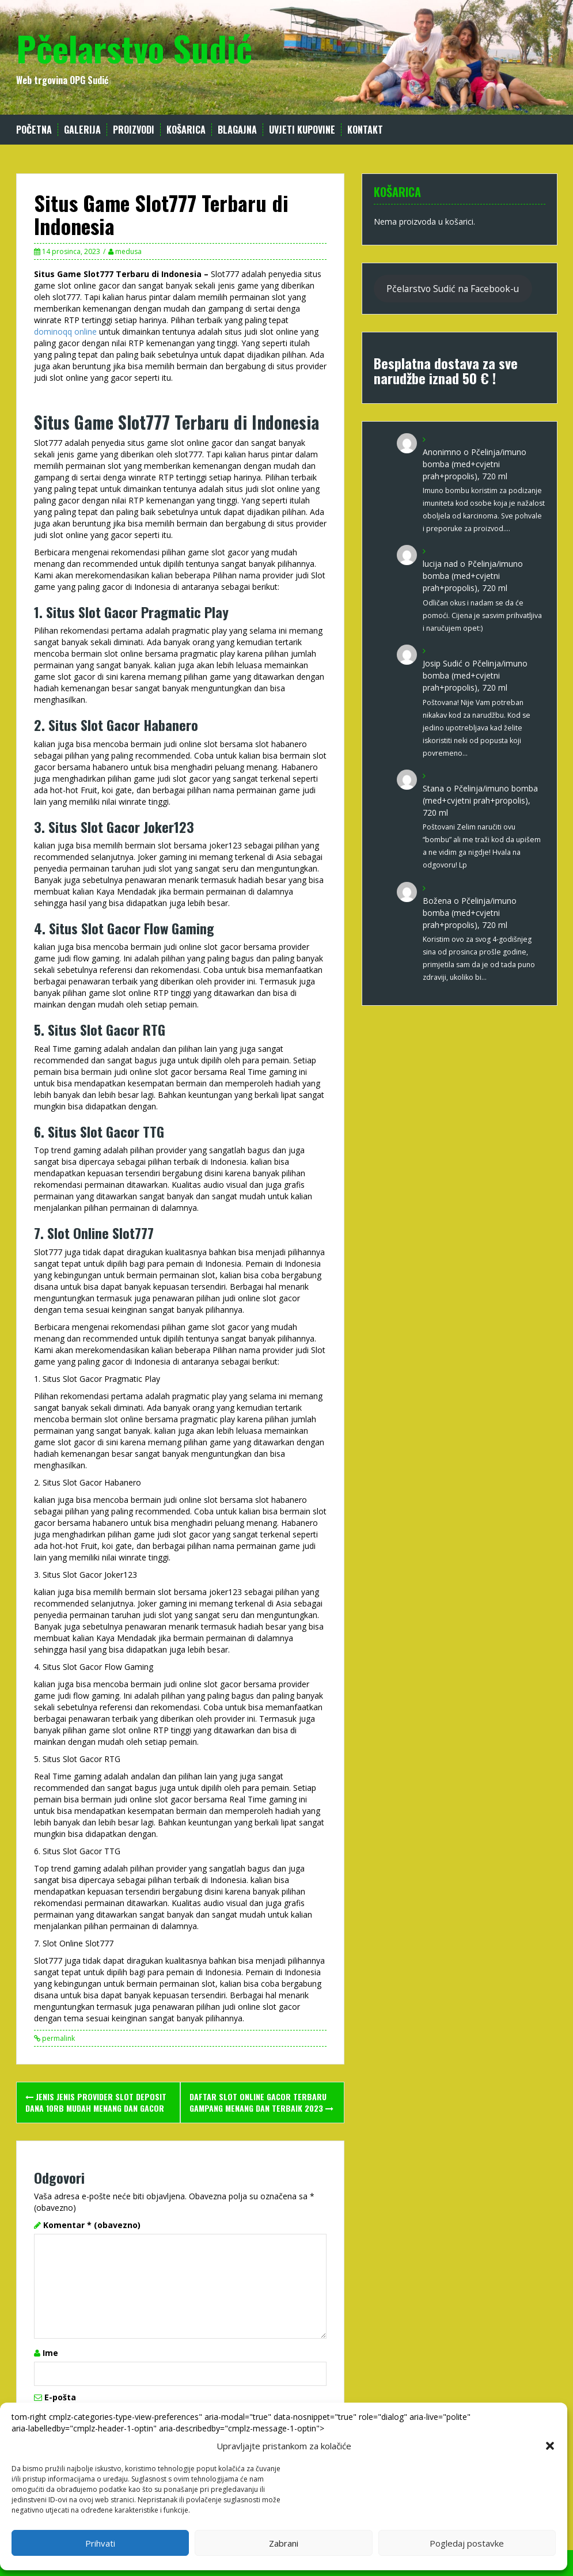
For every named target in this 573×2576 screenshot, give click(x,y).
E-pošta (60, 2397)
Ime (50, 2352)
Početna (34, 130)
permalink (57, 2038)
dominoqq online (65, 331)
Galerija (82, 130)
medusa (128, 251)
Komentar (92, 2224)
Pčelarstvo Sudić (134, 47)
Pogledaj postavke (467, 2543)
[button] (550, 2446)
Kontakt (365, 130)
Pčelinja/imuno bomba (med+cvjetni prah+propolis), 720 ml (474, 464)
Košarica (186, 130)
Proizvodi (133, 130)
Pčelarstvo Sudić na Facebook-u (452, 288)
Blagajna (237, 130)
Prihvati (100, 2543)
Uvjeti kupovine (302, 130)
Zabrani (283, 2543)
